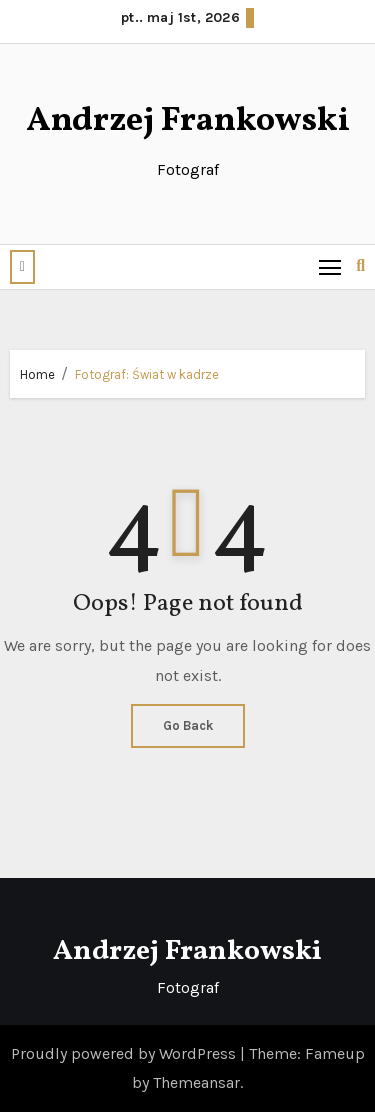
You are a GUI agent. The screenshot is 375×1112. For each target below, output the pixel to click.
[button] (22, 267)
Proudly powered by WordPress (125, 1053)
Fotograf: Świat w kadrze (147, 374)
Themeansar (196, 1082)
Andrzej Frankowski (188, 121)
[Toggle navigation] (330, 266)
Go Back (188, 725)
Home (37, 374)
